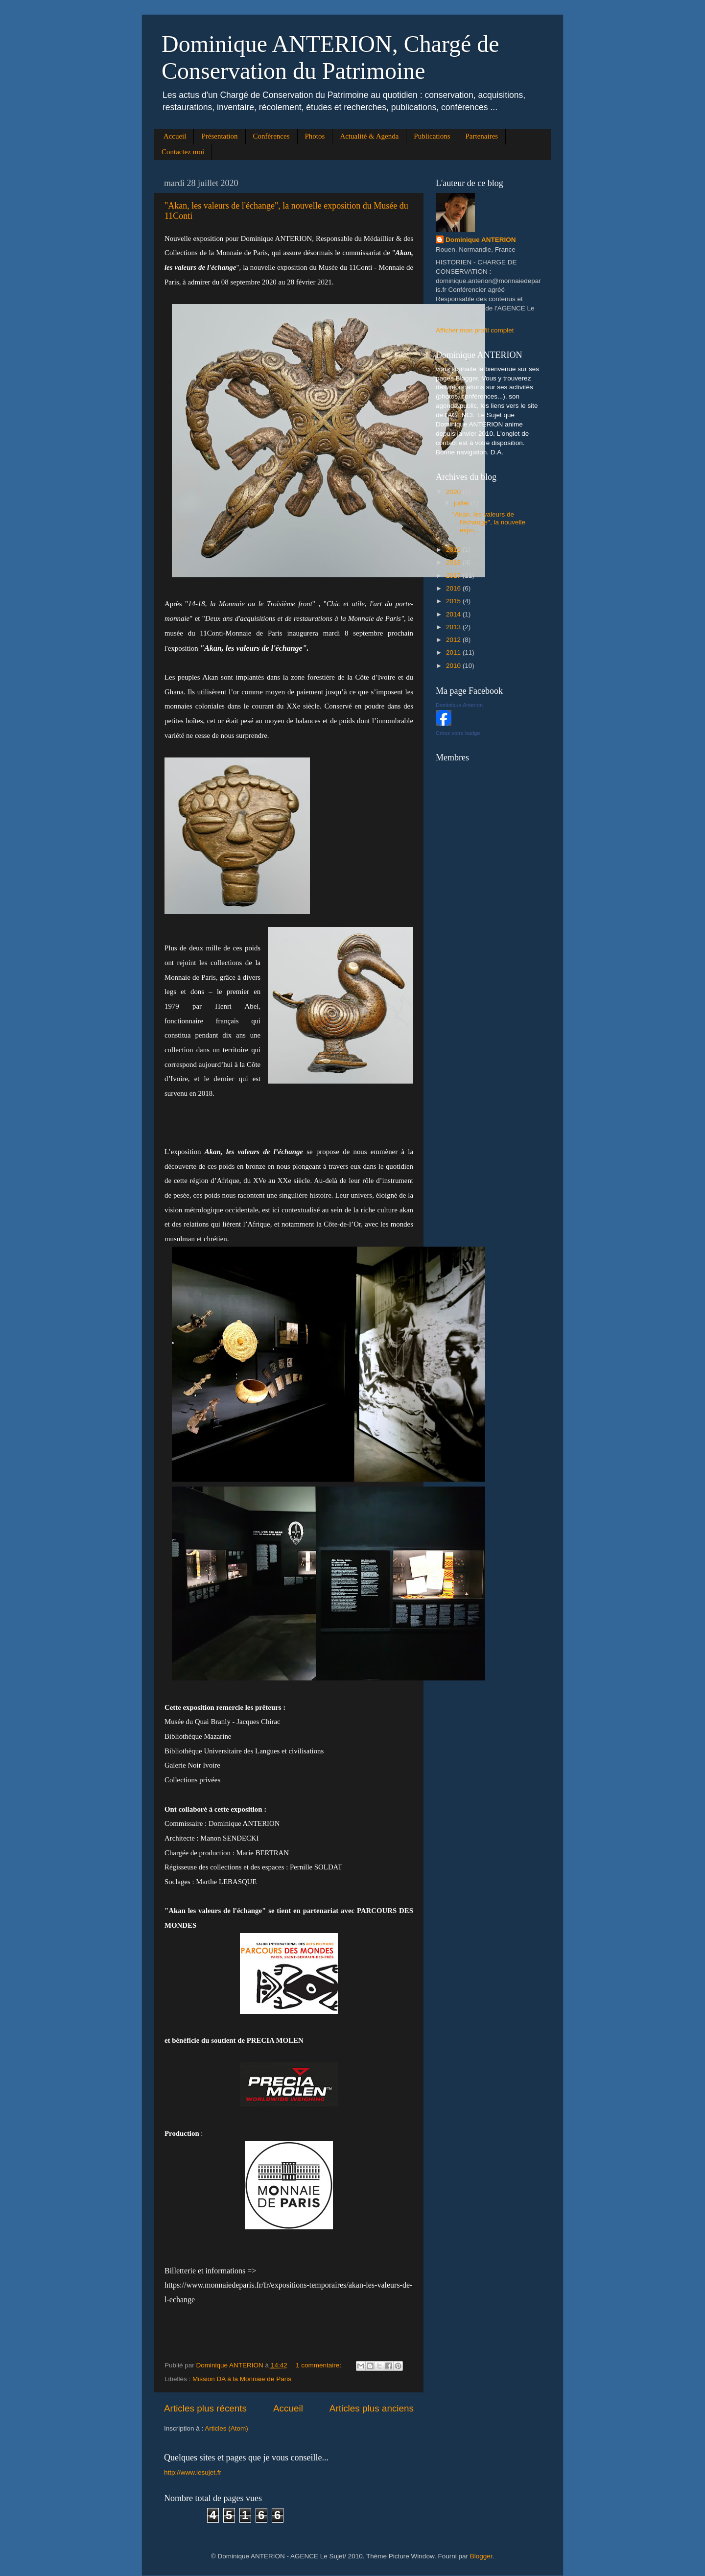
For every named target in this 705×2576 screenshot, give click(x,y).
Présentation (219, 136)
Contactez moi (183, 152)
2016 (454, 588)
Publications (432, 136)
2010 (454, 665)
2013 (454, 627)
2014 (454, 614)
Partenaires (482, 136)
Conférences (271, 136)
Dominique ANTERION (481, 239)
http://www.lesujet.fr (192, 2472)
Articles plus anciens (371, 2408)
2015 (454, 601)
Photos (315, 136)
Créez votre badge (458, 733)
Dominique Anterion (459, 705)
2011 (454, 652)
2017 (454, 575)
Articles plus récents (205, 2408)
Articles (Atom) (226, 2428)
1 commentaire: (319, 2365)
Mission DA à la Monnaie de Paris (241, 2379)
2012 (454, 639)
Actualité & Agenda (369, 136)
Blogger (481, 2556)
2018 (454, 562)
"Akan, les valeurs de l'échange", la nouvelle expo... (488, 522)
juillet (462, 503)
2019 (454, 549)
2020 (454, 492)
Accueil (175, 136)
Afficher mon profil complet (475, 330)
